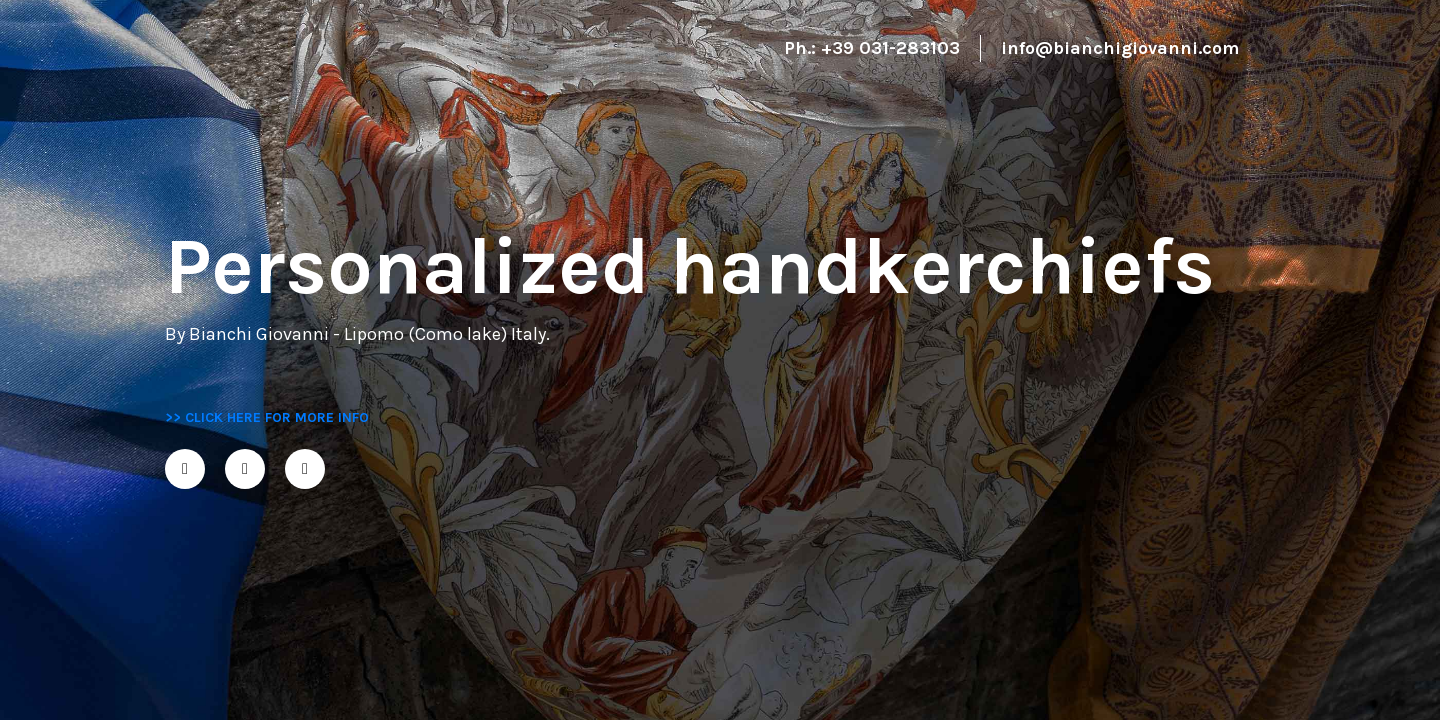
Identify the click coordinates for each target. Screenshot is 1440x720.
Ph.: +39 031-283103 (872, 48)
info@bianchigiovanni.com (1120, 48)
